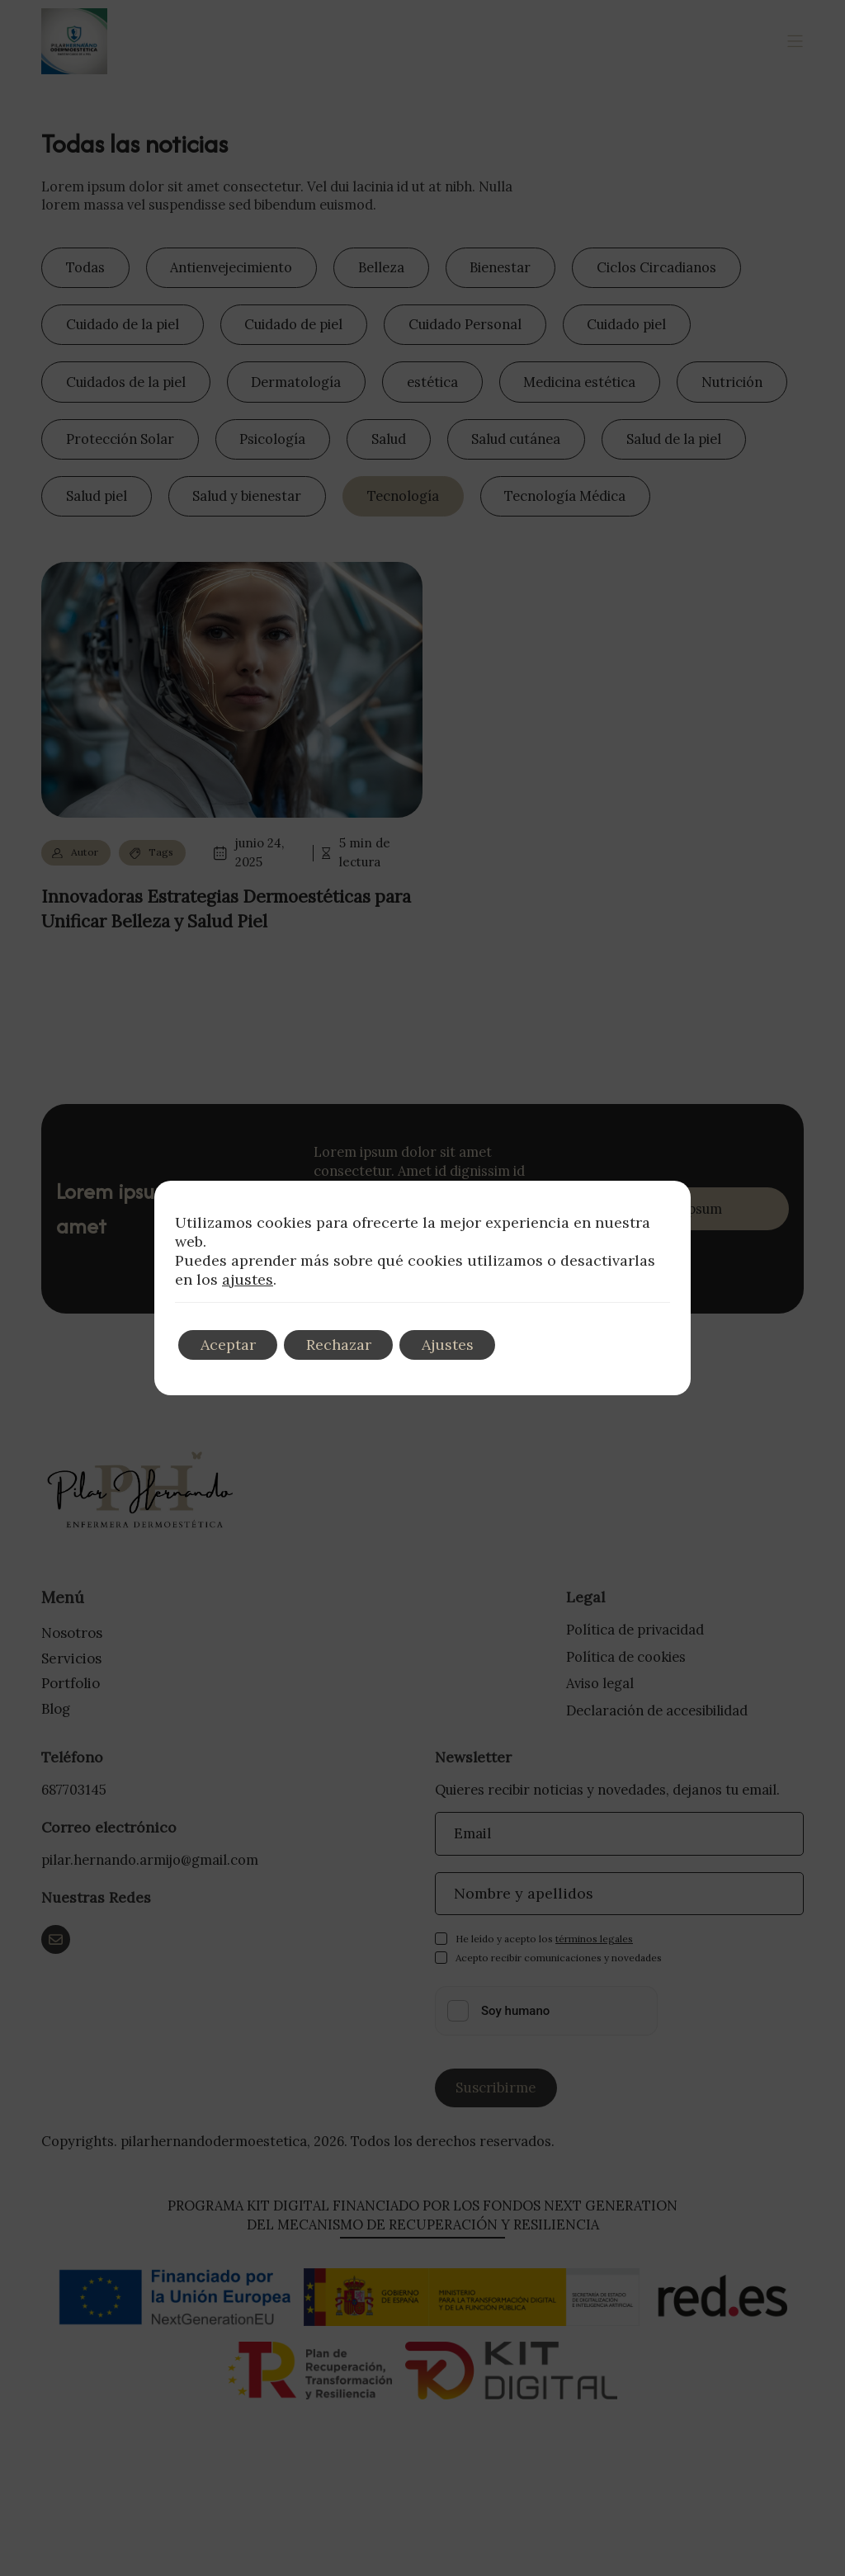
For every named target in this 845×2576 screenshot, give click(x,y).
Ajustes (462, 1344)
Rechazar (347, 1344)
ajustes (247, 1280)
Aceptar (230, 1344)
